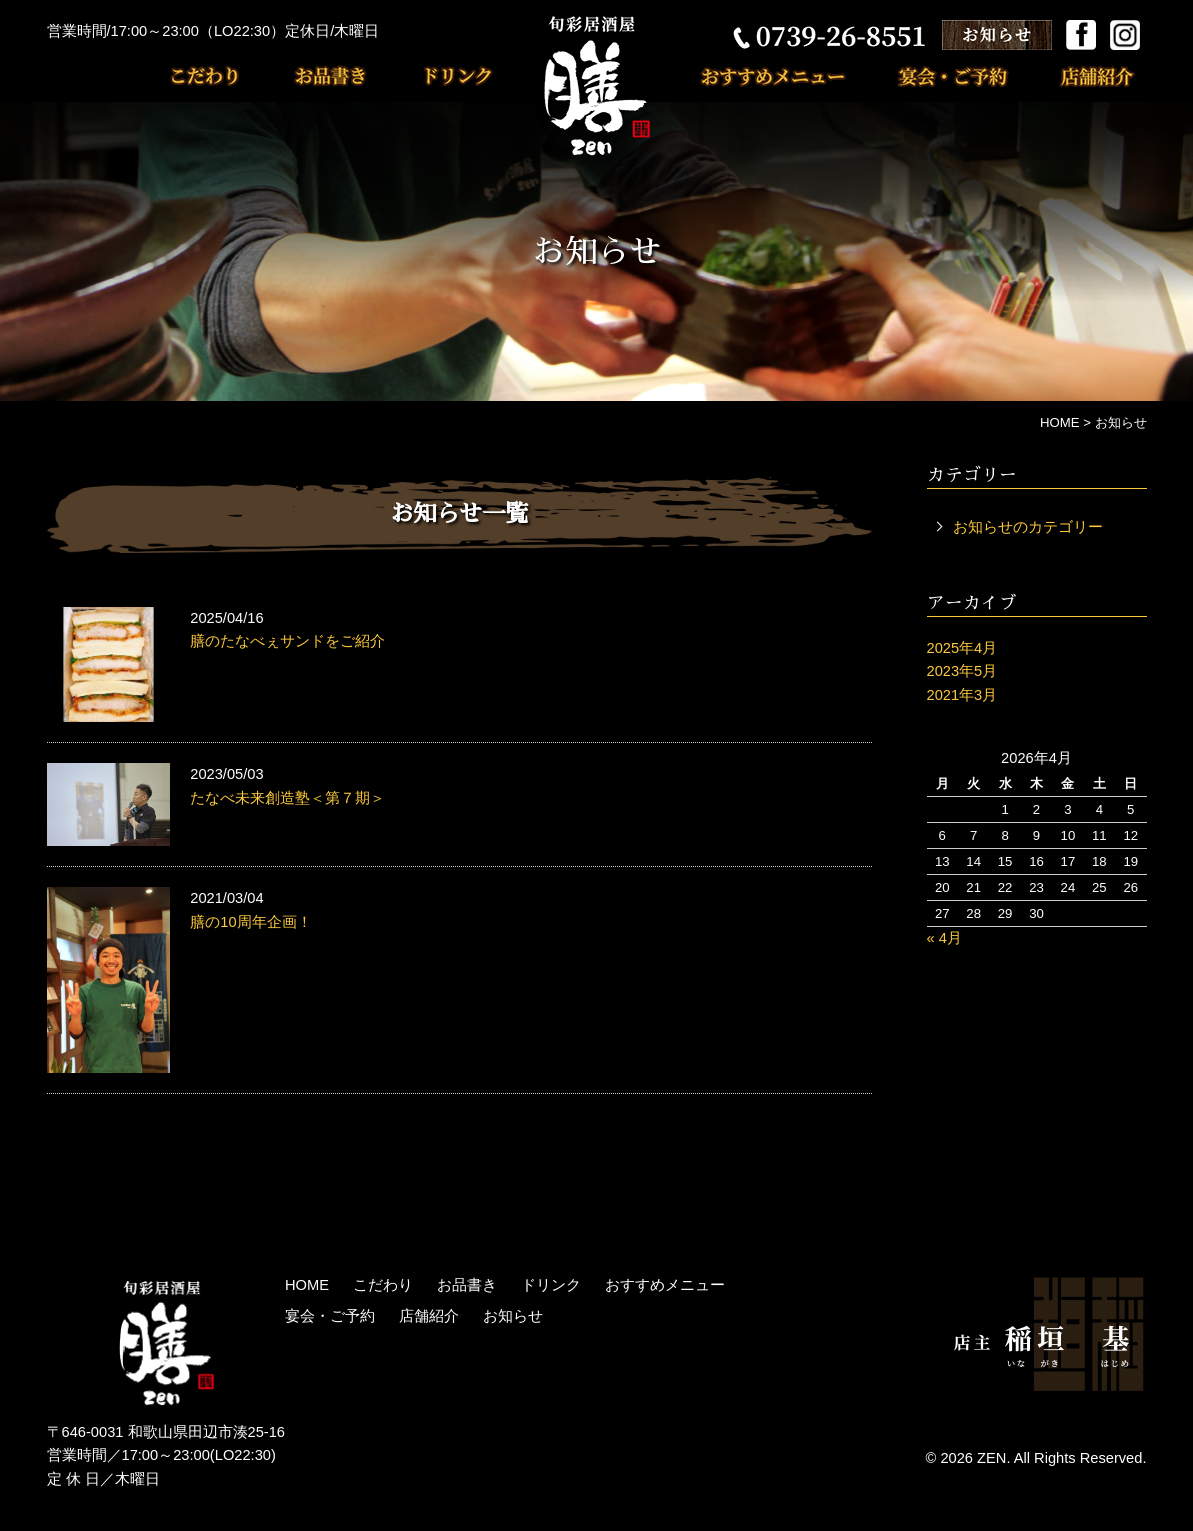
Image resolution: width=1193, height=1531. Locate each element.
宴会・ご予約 (943, 75)
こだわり (217, 75)
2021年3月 (962, 695)
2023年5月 (962, 671)
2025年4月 (962, 648)
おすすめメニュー (783, 75)
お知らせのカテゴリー (1028, 527)
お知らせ (513, 1316)
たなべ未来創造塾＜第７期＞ (287, 798)
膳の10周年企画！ (250, 922)
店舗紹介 (1078, 75)
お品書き (317, 75)
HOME (307, 1285)
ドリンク (432, 75)
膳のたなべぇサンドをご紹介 (287, 641)
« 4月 (944, 938)
